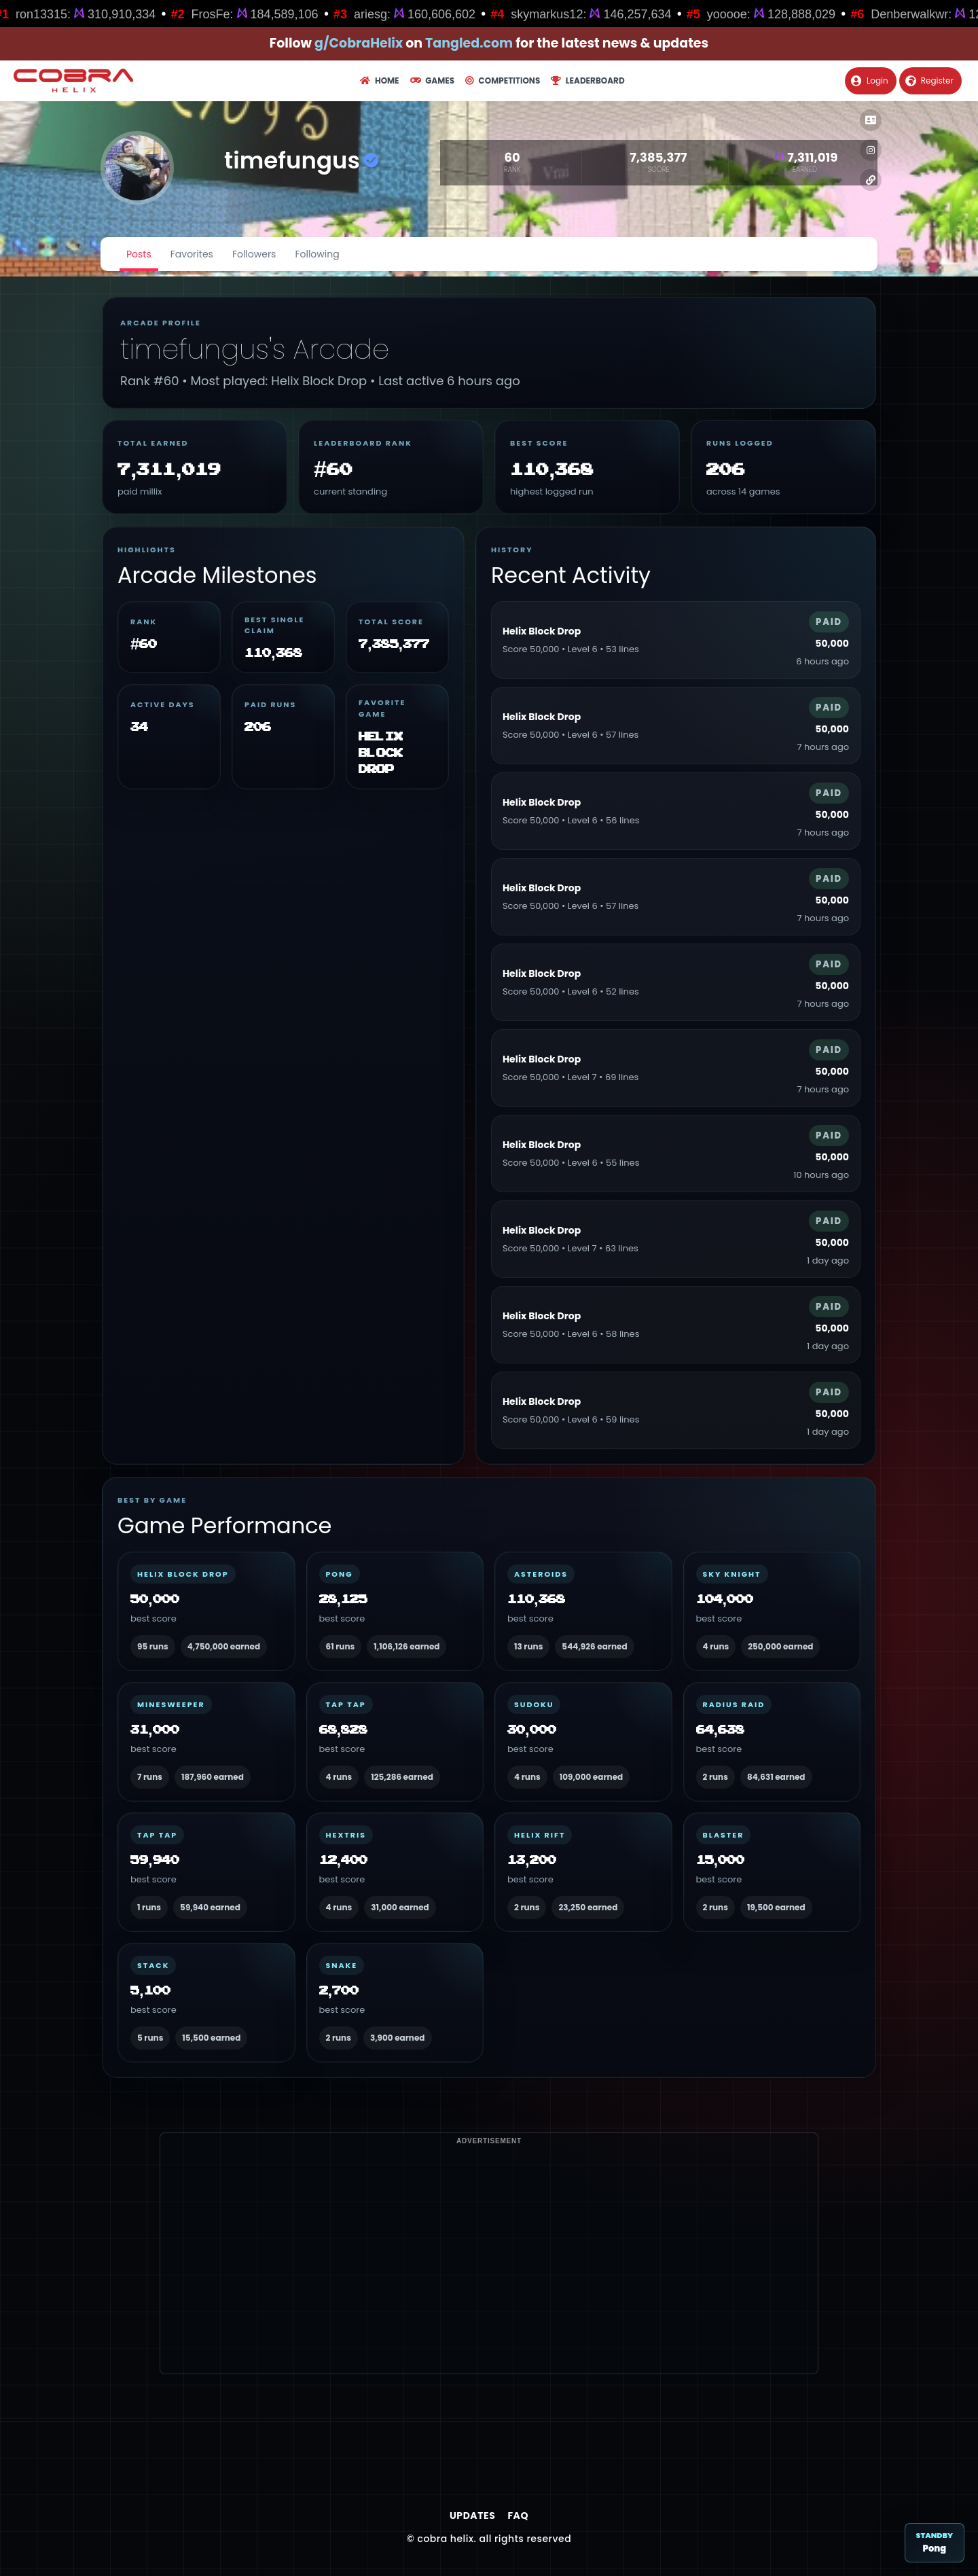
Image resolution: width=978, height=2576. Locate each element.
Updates (472, 2515)
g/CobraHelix (358, 43)
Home (379, 80)
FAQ (517, 2515)
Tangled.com (469, 43)
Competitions (502, 80)
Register (929, 80)
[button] (871, 120)
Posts (138, 254)
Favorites (191, 254)
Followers (254, 254)
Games (432, 80)
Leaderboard (587, 80)
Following (317, 254)
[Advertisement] (489, 2278)
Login (869, 80)
